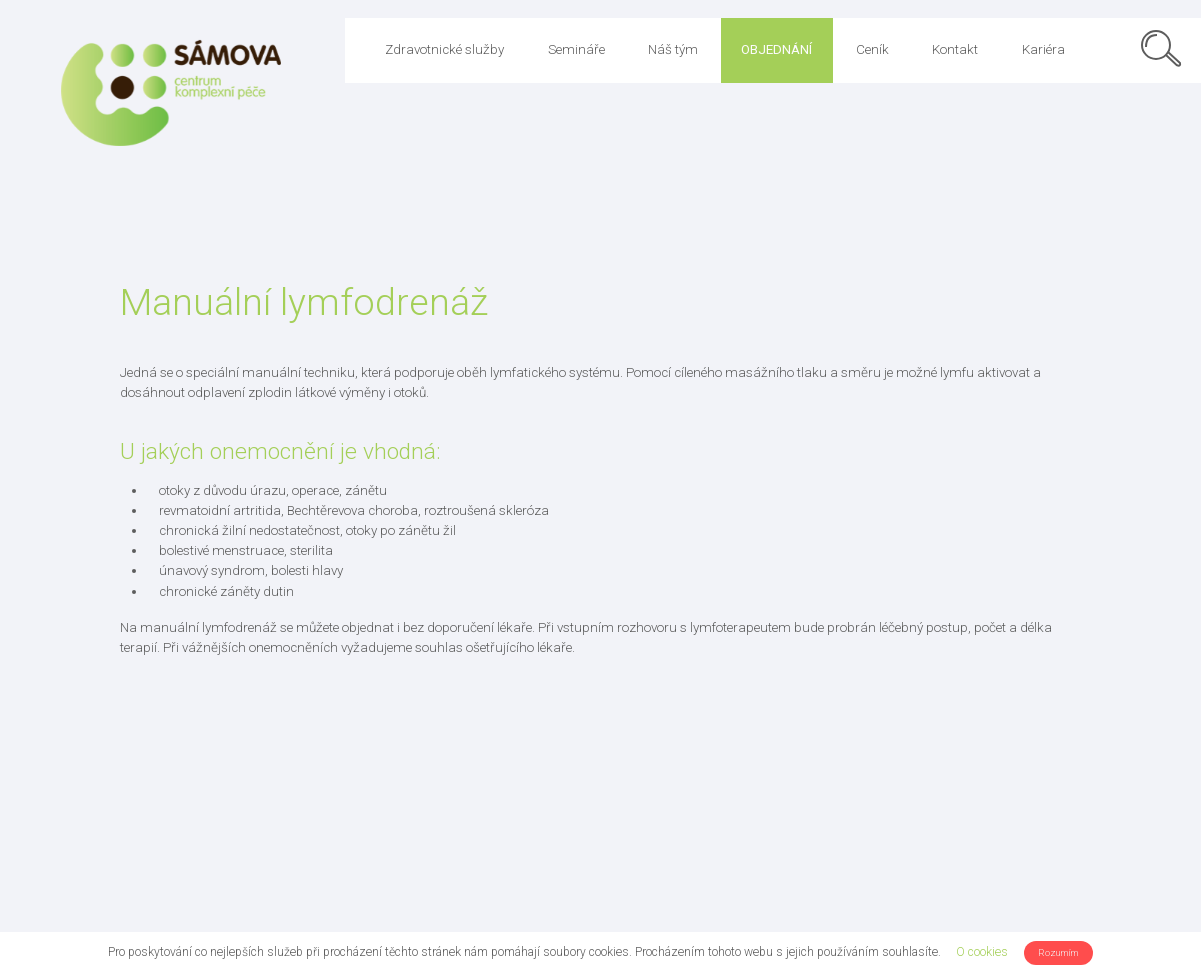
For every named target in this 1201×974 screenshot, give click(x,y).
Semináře (576, 49)
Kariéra (1043, 49)
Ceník (872, 49)
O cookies (982, 952)
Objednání (776, 49)
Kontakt (955, 49)
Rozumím (1058, 952)
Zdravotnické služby (444, 49)
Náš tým (673, 49)
